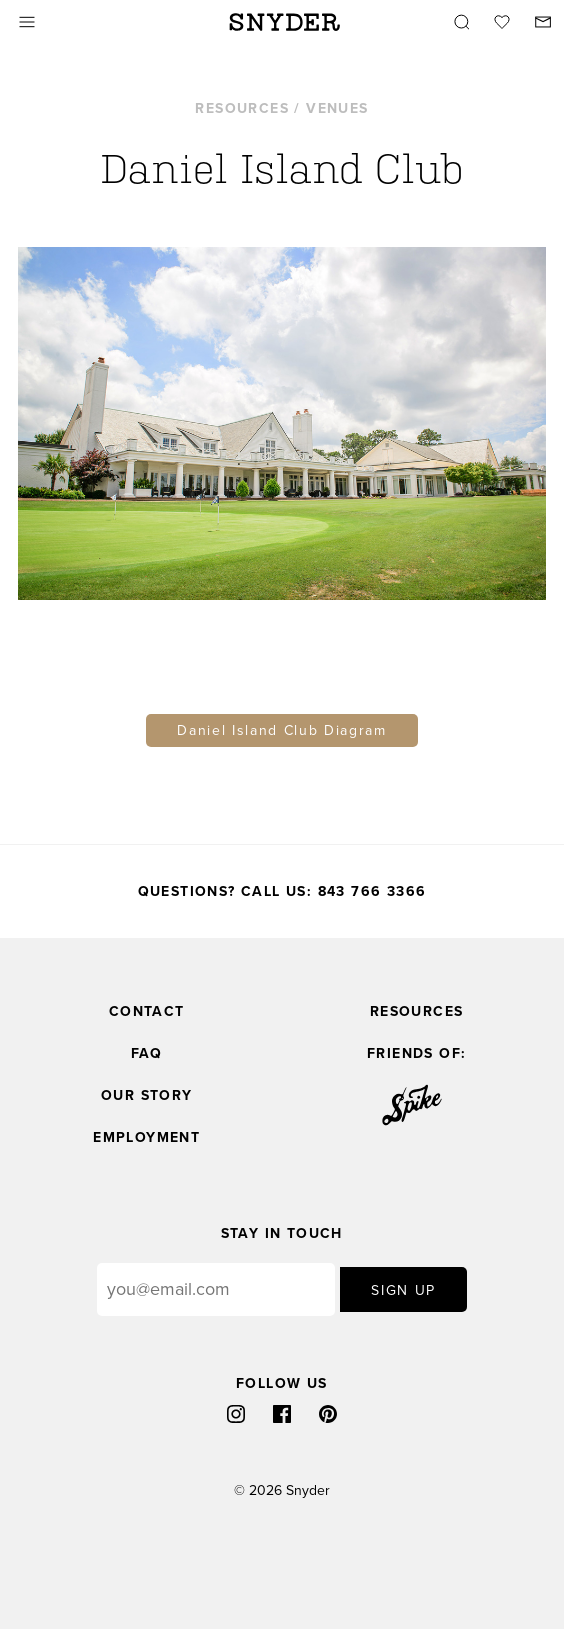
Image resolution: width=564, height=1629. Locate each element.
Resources (417, 1011)
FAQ (147, 1053)
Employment (146, 1137)
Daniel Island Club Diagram (282, 730)
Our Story (147, 1095)
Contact (147, 1011)
